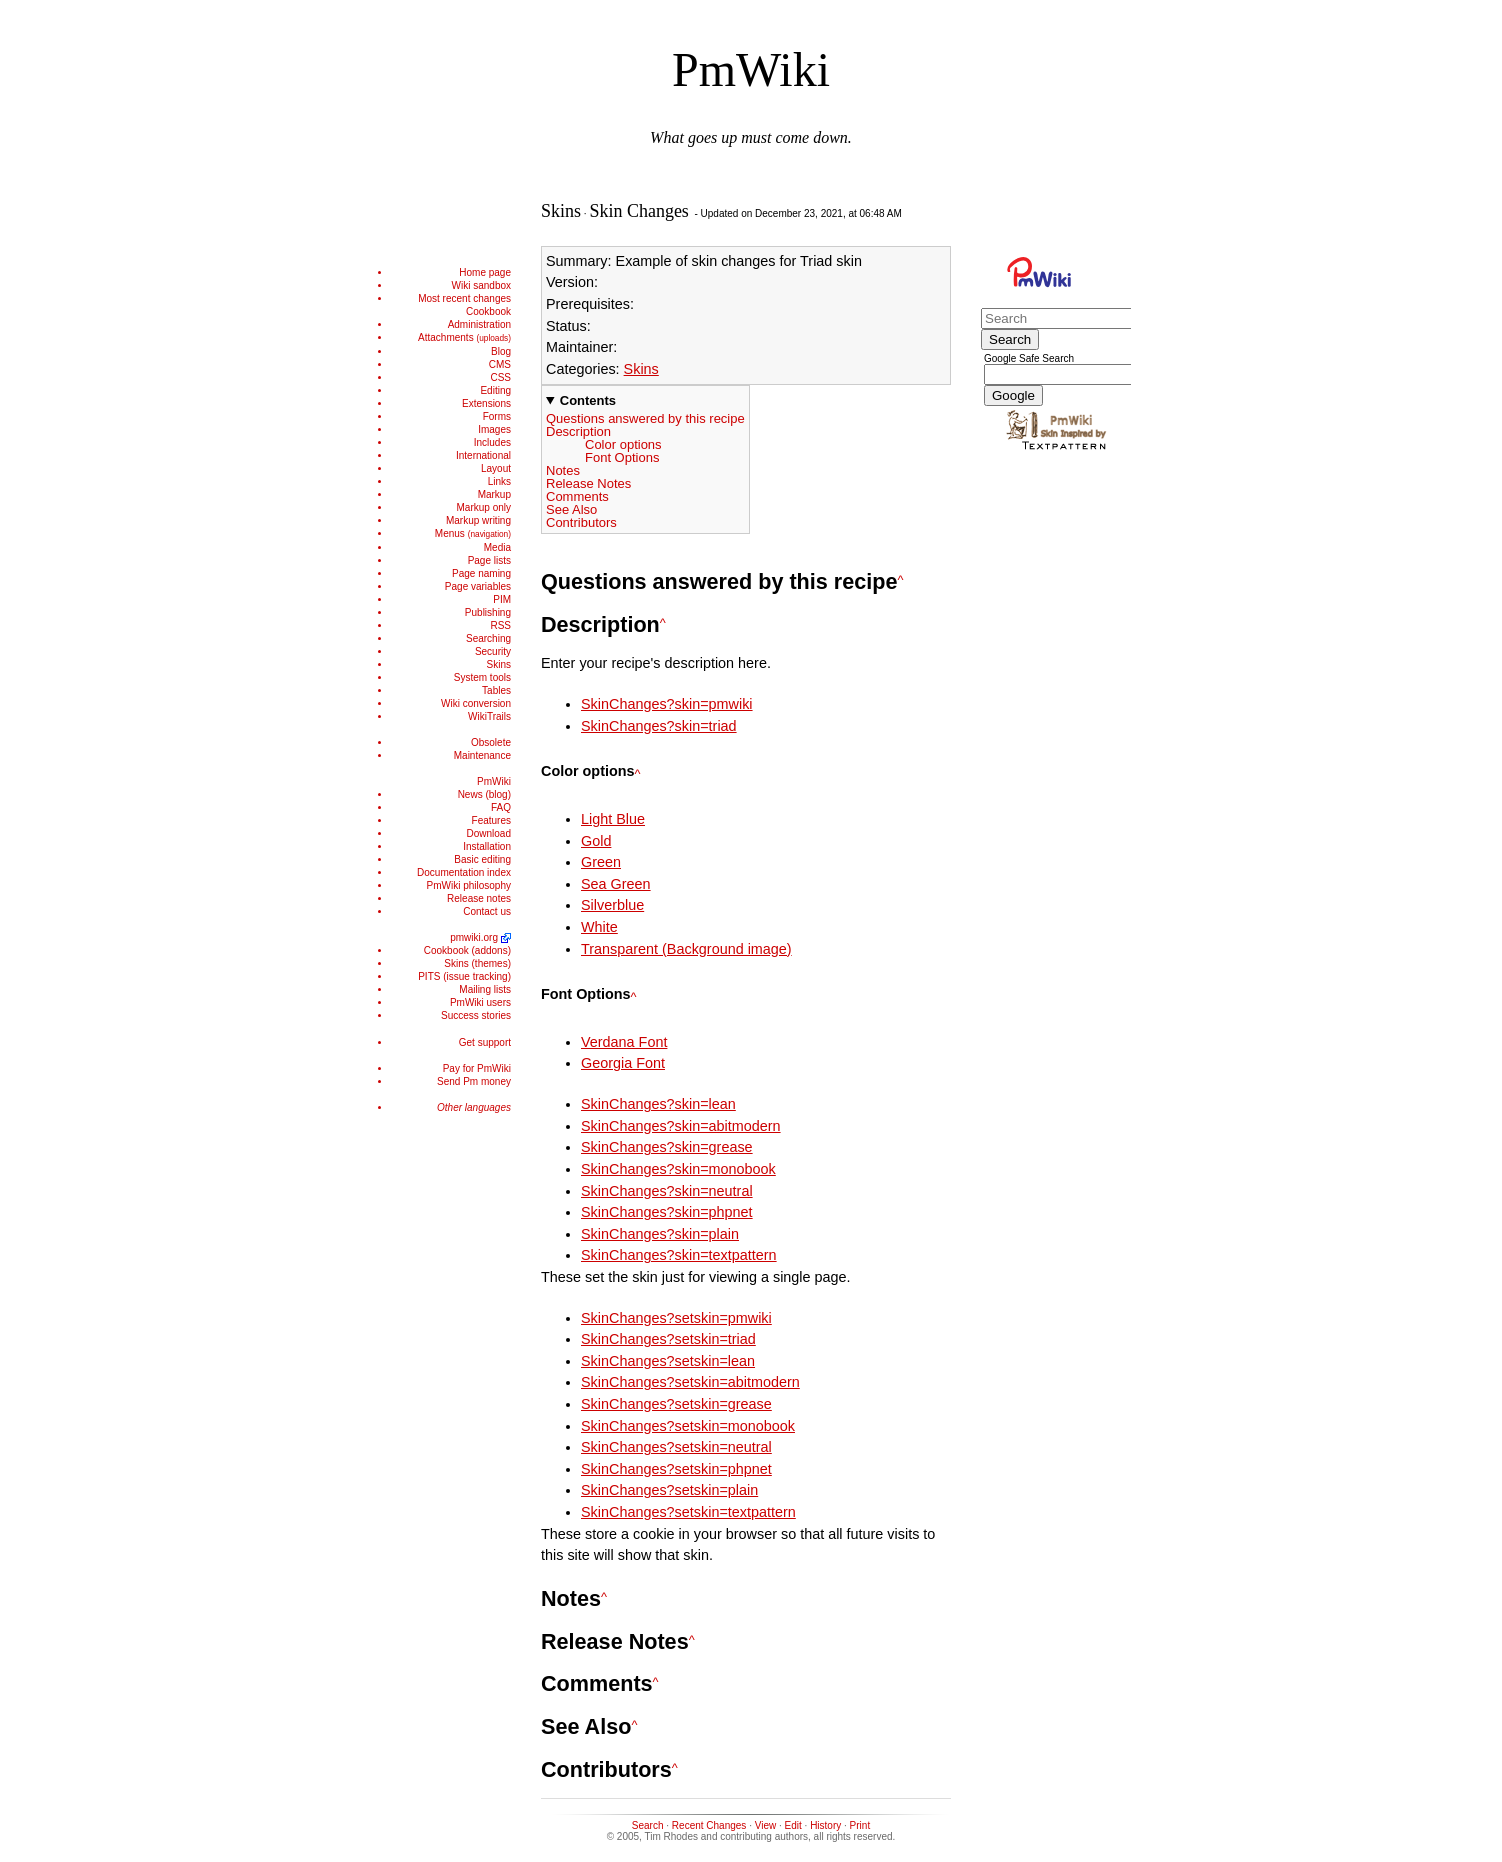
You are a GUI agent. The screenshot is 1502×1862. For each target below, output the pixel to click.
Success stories (476, 1015)
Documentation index (464, 872)
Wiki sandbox (481, 285)
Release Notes (588, 483)
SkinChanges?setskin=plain (669, 1490)
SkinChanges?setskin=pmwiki (676, 1318)
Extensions (486, 403)
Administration (479, 324)
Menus (473, 533)
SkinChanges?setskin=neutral (676, 1447)
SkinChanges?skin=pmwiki (667, 704)
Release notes (479, 898)
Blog (501, 351)
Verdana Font (624, 1042)
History (825, 1825)
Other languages (474, 1107)
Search (648, 1825)
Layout (496, 468)
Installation (487, 846)
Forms (497, 416)
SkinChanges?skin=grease (667, 1147)
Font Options (622, 457)
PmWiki (751, 69)
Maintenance (482, 755)
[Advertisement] (451, 1428)
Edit (793, 1825)
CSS (500, 377)
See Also (571, 509)
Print (860, 1825)
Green (601, 862)
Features (491, 820)
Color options (623, 444)
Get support (485, 1042)
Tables (496, 690)
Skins (499, 664)
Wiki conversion (476, 703)
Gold (596, 841)
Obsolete (491, 742)
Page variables (478, 586)
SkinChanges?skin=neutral (667, 1191)
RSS (500, 625)
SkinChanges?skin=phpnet (667, 1212)
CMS (500, 364)
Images (494, 429)
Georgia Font (623, 1063)
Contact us (487, 911)
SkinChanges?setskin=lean (668, 1361)
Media (497, 547)
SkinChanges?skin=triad (659, 726)
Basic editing (482, 859)
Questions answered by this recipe (645, 418)
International (483, 455)
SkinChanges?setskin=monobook (688, 1426)
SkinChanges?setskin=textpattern (688, 1512)
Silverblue (612, 905)
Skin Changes (639, 211)
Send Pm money (474, 1081)
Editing (495, 390)
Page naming (481, 573)
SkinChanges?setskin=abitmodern (690, 1382)
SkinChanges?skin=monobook (678, 1169)
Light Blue (613, 819)
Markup (494, 494)
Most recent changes (464, 298)
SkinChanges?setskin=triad (668, 1339)
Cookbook (488, 311)
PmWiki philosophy (469, 885)
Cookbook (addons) (467, 950)
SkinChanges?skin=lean (658, 1104)
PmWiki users (480, 1002)
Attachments (464, 337)
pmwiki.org (474, 937)
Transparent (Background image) (686, 949)
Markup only (484, 507)
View (766, 1825)
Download (489, 833)
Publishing (488, 612)
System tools (482, 677)
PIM (502, 599)
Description (578, 431)
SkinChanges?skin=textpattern (679, 1255)
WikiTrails (489, 716)
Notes (563, 470)
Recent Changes (709, 1825)
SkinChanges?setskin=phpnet (676, 1469)
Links (499, 481)
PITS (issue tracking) (464, 976)
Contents (588, 400)
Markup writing (478, 520)
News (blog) (484, 794)
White (599, 927)
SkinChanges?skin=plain (660, 1234)
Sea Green (616, 884)
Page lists (489, 560)
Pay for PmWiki (477, 1068)
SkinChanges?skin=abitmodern (681, 1126)
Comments (577, 496)
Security (493, 651)
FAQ (501, 807)
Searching (488, 638)
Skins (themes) (477, 963)
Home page (485, 272)
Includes (492, 442)
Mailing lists (485, 989)
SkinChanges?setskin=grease (676, 1404)
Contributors (581, 522)
